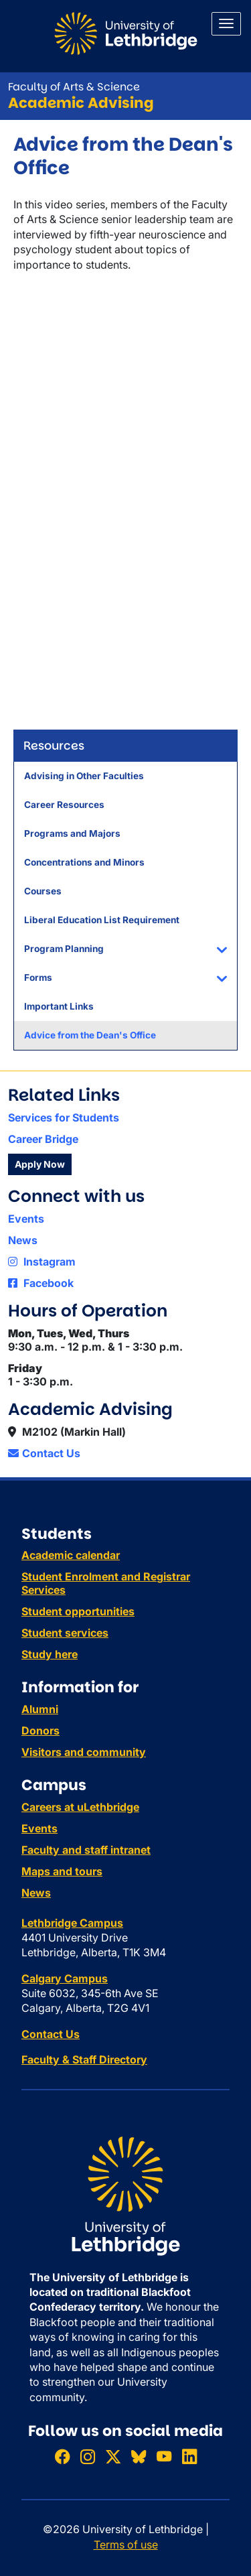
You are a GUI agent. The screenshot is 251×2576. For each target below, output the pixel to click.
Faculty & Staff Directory (84, 2059)
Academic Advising (81, 102)
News (22, 1240)
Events (26, 1218)
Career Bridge (43, 1139)
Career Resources (64, 804)
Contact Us (44, 1453)
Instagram (42, 1261)
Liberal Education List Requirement (101, 919)
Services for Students (63, 1117)
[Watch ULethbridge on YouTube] (164, 2456)
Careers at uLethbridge (80, 1807)
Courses (43, 891)
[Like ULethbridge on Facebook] (62, 2456)
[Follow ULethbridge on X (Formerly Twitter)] (113, 2456)
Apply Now (40, 1164)
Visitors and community (83, 1752)
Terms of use (126, 2544)
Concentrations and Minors (84, 862)
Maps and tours (61, 1871)
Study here (49, 1654)
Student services (64, 1632)
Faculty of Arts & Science (74, 86)
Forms (38, 977)
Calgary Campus (64, 1978)
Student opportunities (78, 1611)
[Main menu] (226, 24)
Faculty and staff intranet (86, 1849)
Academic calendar (70, 1555)
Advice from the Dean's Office (90, 1035)
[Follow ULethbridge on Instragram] (87, 2456)
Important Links (59, 1006)
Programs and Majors (72, 833)
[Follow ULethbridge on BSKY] (138, 2456)
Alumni (39, 1709)
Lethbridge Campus (72, 1922)
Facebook (41, 1283)
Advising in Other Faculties (84, 775)
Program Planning (64, 948)
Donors (40, 1730)
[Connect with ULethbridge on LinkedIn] (189, 2456)
